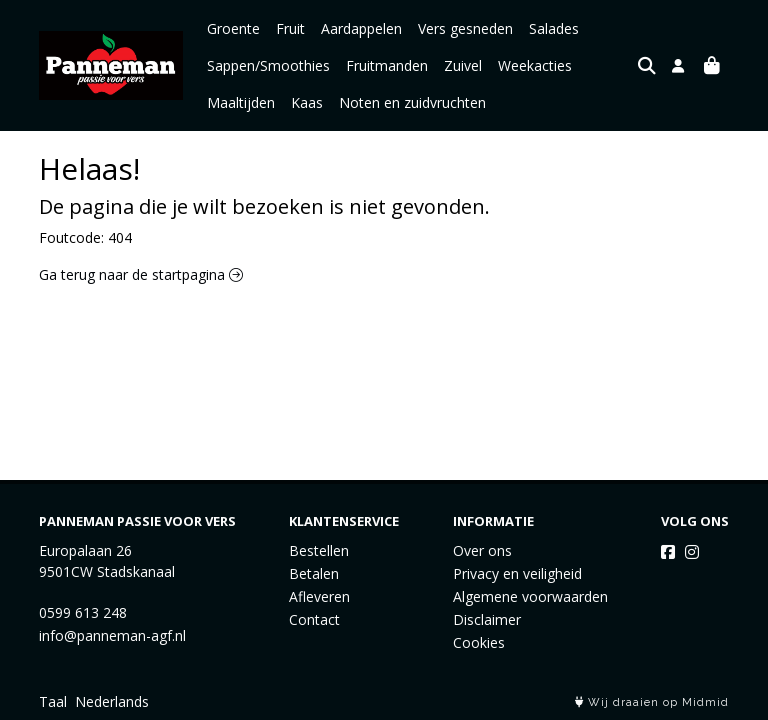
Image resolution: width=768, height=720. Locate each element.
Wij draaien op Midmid (652, 702)
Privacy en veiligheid (517, 573)
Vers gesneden (465, 28)
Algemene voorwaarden (530, 596)
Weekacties (535, 65)
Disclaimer (487, 619)
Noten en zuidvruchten (412, 102)
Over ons (482, 550)
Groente (233, 28)
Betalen (314, 573)
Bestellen (319, 550)
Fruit (290, 28)
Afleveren (319, 596)
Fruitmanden (387, 65)
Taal (53, 701)
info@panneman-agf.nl (112, 635)
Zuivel (463, 65)
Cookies (479, 642)
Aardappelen (361, 28)
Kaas (307, 102)
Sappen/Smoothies (268, 65)
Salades (554, 28)
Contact (314, 619)
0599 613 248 (83, 612)
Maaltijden (241, 102)
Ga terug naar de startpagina (141, 274)
